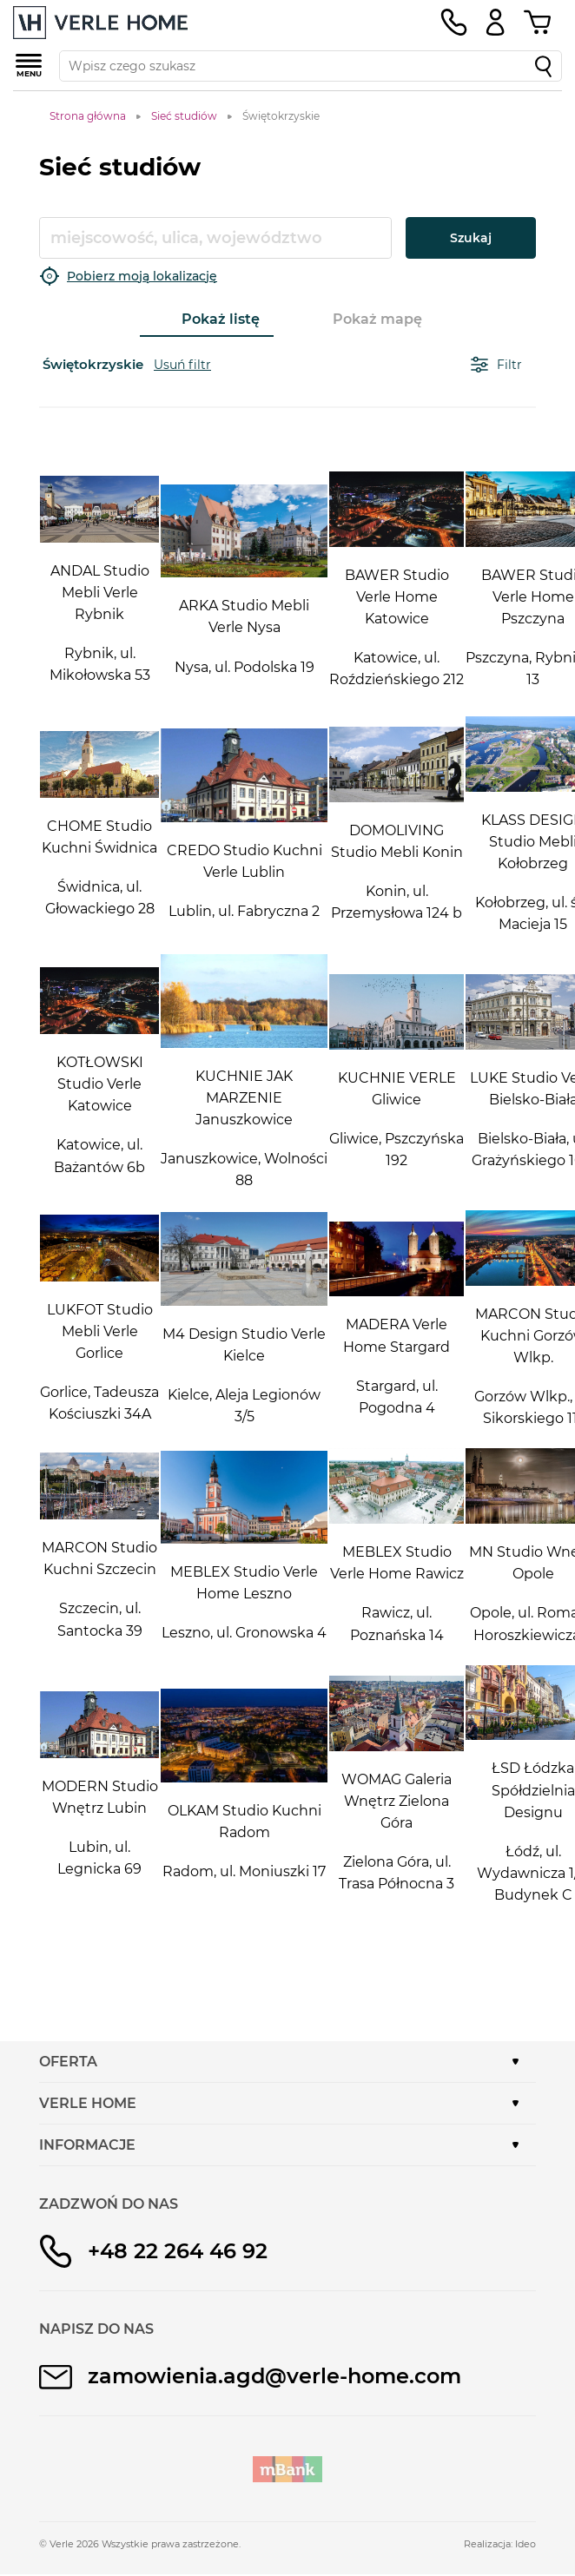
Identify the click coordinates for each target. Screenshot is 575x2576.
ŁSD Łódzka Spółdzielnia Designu (533, 1790)
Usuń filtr (182, 365)
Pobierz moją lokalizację (128, 276)
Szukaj (471, 238)
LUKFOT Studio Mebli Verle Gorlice (100, 1331)
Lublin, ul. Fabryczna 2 (244, 911)
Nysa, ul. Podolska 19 (244, 667)
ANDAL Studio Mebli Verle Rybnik (99, 593)
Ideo (525, 2544)
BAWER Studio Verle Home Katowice (397, 597)
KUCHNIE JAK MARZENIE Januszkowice (244, 1098)
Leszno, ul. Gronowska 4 (244, 1632)
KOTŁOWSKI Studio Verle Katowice (99, 1084)
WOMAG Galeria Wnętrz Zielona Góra (396, 1801)
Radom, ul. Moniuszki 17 (244, 1871)
